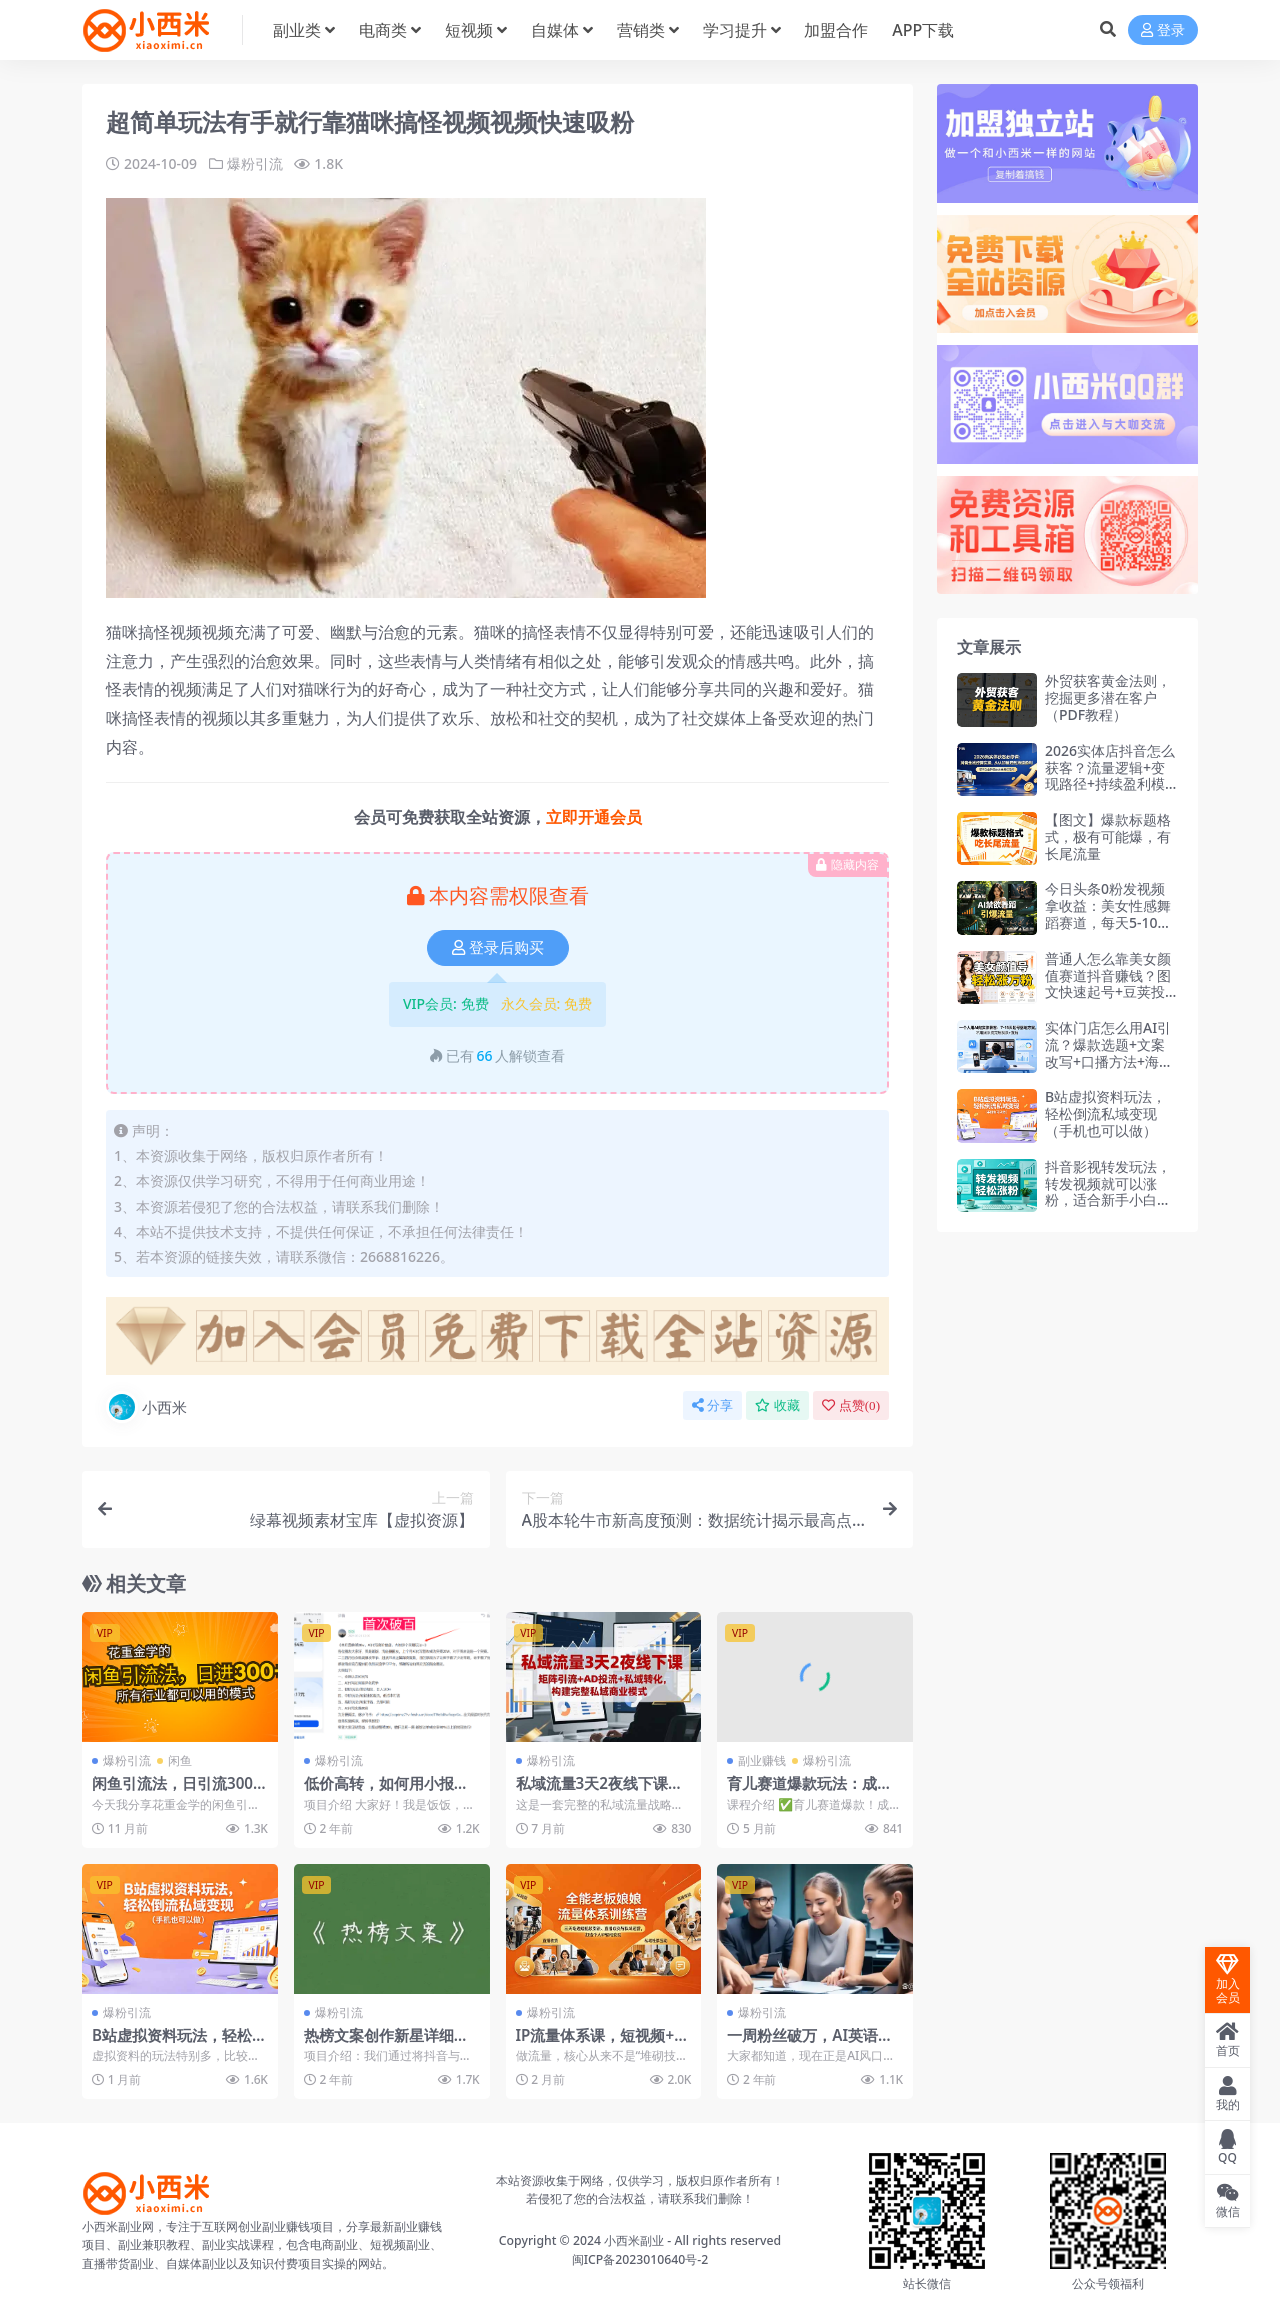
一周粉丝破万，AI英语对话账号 (810, 2044)
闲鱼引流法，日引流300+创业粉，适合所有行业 (172, 1792)
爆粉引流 (255, 163)
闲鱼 (180, 1760)
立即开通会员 (594, 817)
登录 (1163, 30)
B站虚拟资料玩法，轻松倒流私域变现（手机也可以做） (1105, 1113)
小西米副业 (634, 2240)
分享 (712, 1405)
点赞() (851, 1405)
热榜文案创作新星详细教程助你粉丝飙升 (386, 2044)
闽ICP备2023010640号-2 (640, 2259)
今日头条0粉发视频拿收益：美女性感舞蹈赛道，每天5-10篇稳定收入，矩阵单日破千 (1108, 922)
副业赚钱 (762, 1760)
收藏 (777, 1405)
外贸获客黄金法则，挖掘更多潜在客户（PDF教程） (1108, 697)
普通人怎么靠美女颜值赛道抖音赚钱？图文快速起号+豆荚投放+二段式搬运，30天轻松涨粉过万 (1108, 992)
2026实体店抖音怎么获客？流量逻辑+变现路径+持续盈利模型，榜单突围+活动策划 (1110, 784)
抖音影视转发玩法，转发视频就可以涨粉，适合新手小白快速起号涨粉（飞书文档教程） (1108, 1200)
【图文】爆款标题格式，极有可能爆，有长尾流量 (1108, 836)
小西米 (146, 1407)
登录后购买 (498, 948)
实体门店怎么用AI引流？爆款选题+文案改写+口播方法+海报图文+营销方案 (1109, 1052)
